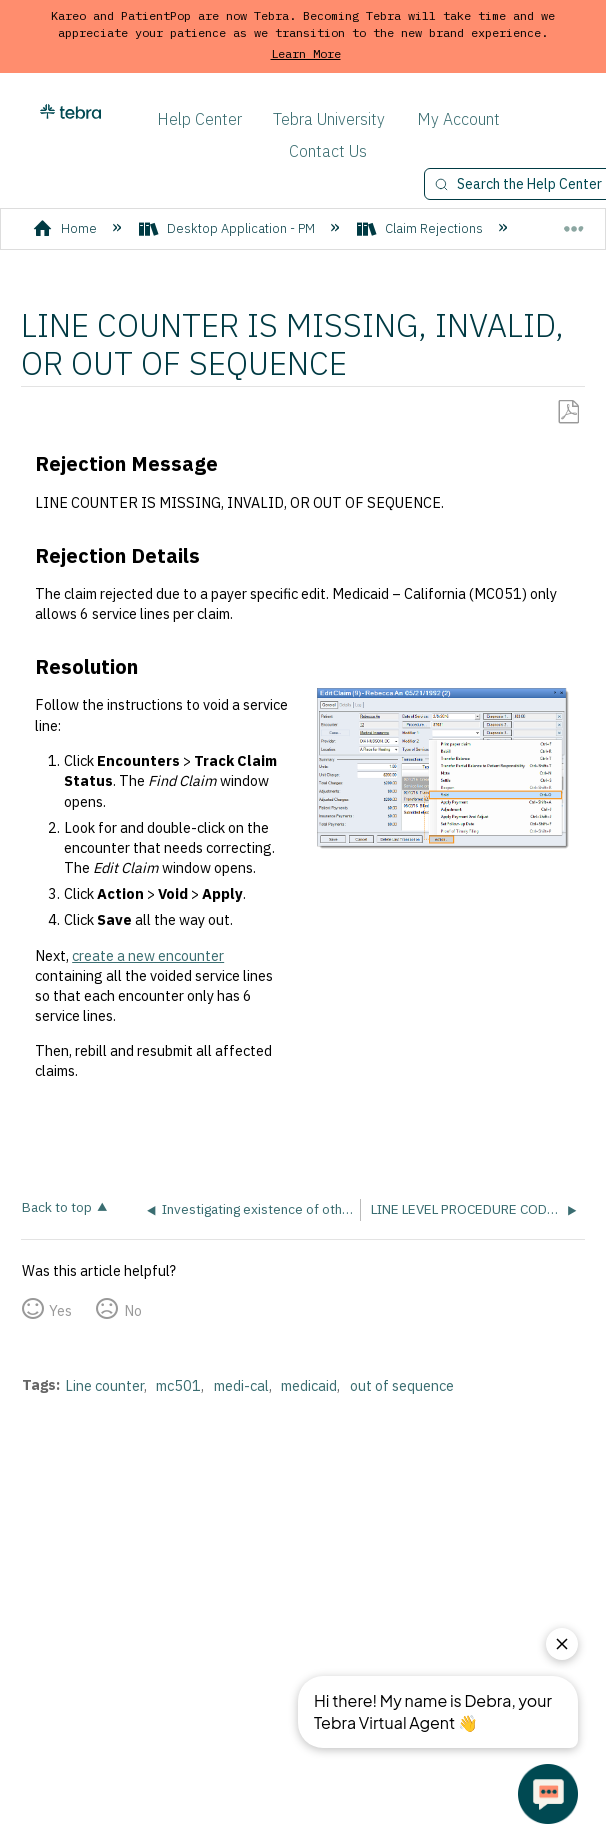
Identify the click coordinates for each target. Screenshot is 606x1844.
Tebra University (329, 119)
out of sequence (402, 1385)
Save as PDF (568, 412)
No (133, 1310)
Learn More (306, 53)
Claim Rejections (421, 228)
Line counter (104, 1385)
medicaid (309, 1385)
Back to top (57, 1206)
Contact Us (328, 151)
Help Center (199, 119)
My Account (458, 119)
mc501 (178, 1385)
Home (66, 228)
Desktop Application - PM (228, 228)
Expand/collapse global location (574, 221)
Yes (60, 1310)
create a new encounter (148, 955)
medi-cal (241, 1385)
